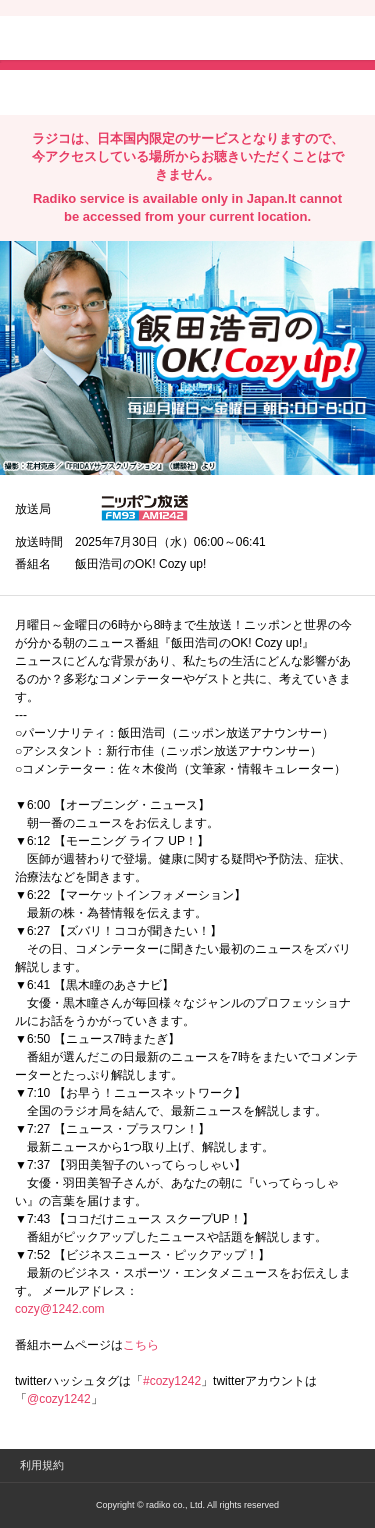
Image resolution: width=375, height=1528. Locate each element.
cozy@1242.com (60, 1309)
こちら (141, 1345)
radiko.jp (75, 40)
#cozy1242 (172, 1381)
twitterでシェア (45, 91)
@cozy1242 (59, 1399)
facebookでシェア (127, 91)
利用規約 (42, 1465)
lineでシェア (219, 91)
